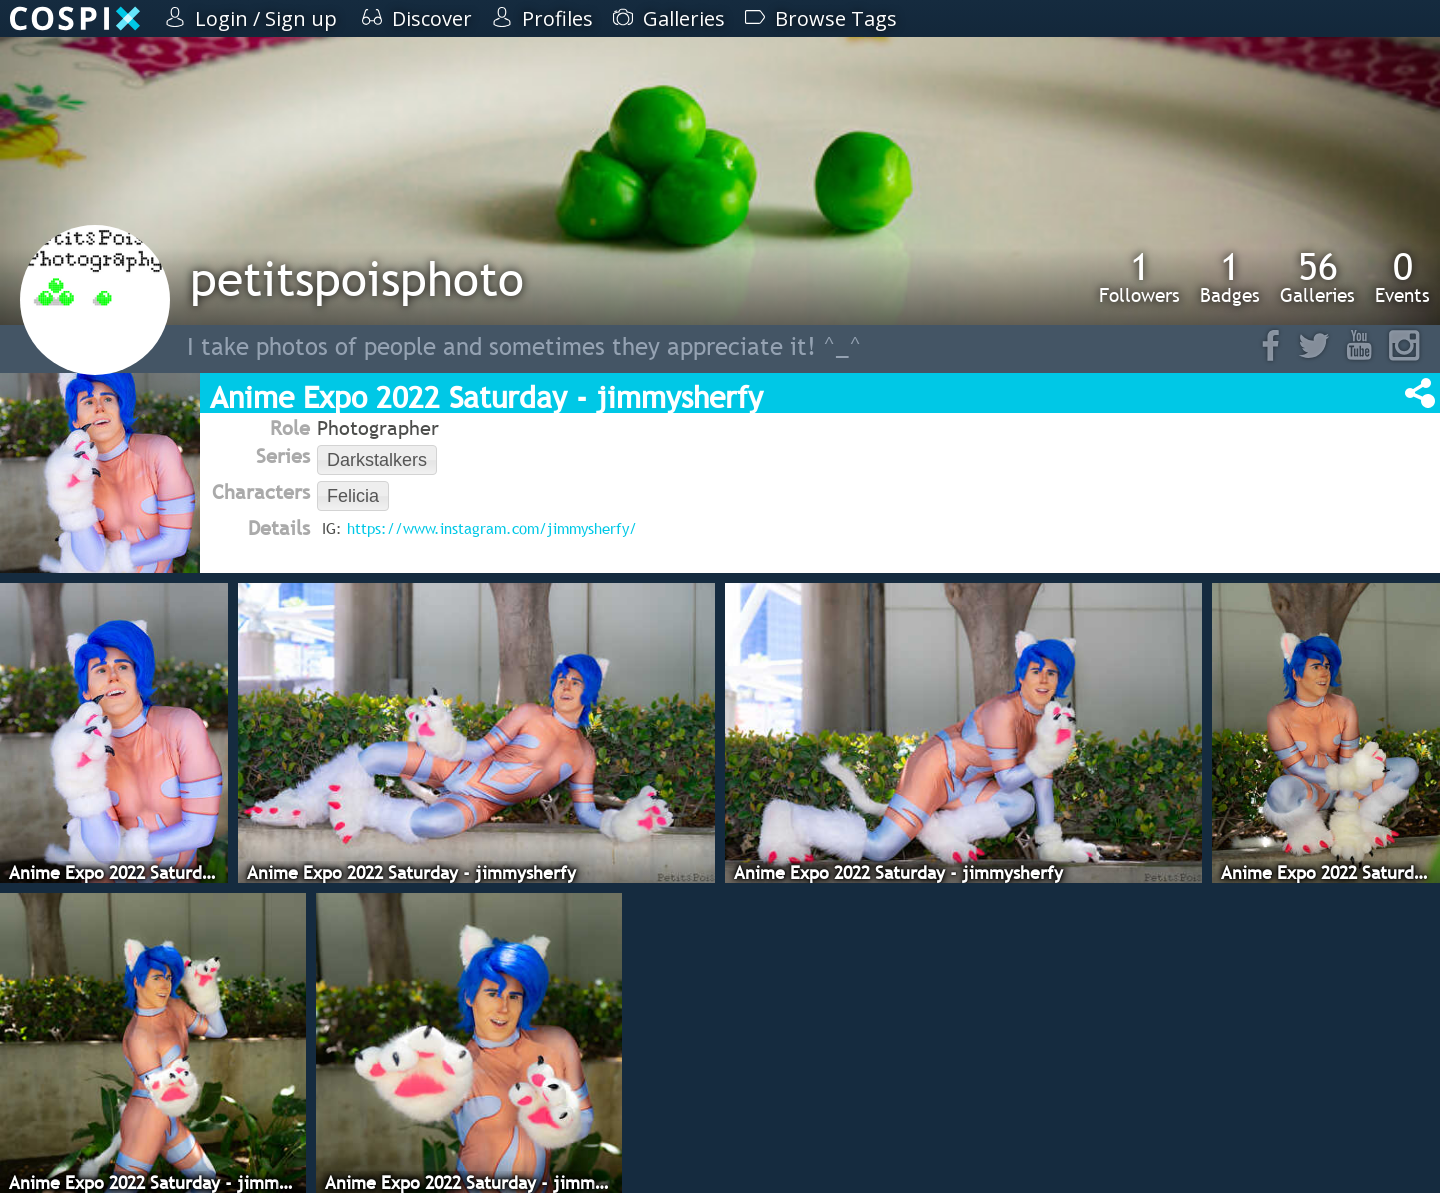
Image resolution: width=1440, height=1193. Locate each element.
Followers (1139, 277)
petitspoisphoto (357, 278)
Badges (1230, 277)
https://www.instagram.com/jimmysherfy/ (492, 528)
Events (1402, 277)
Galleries (1317, 277)
